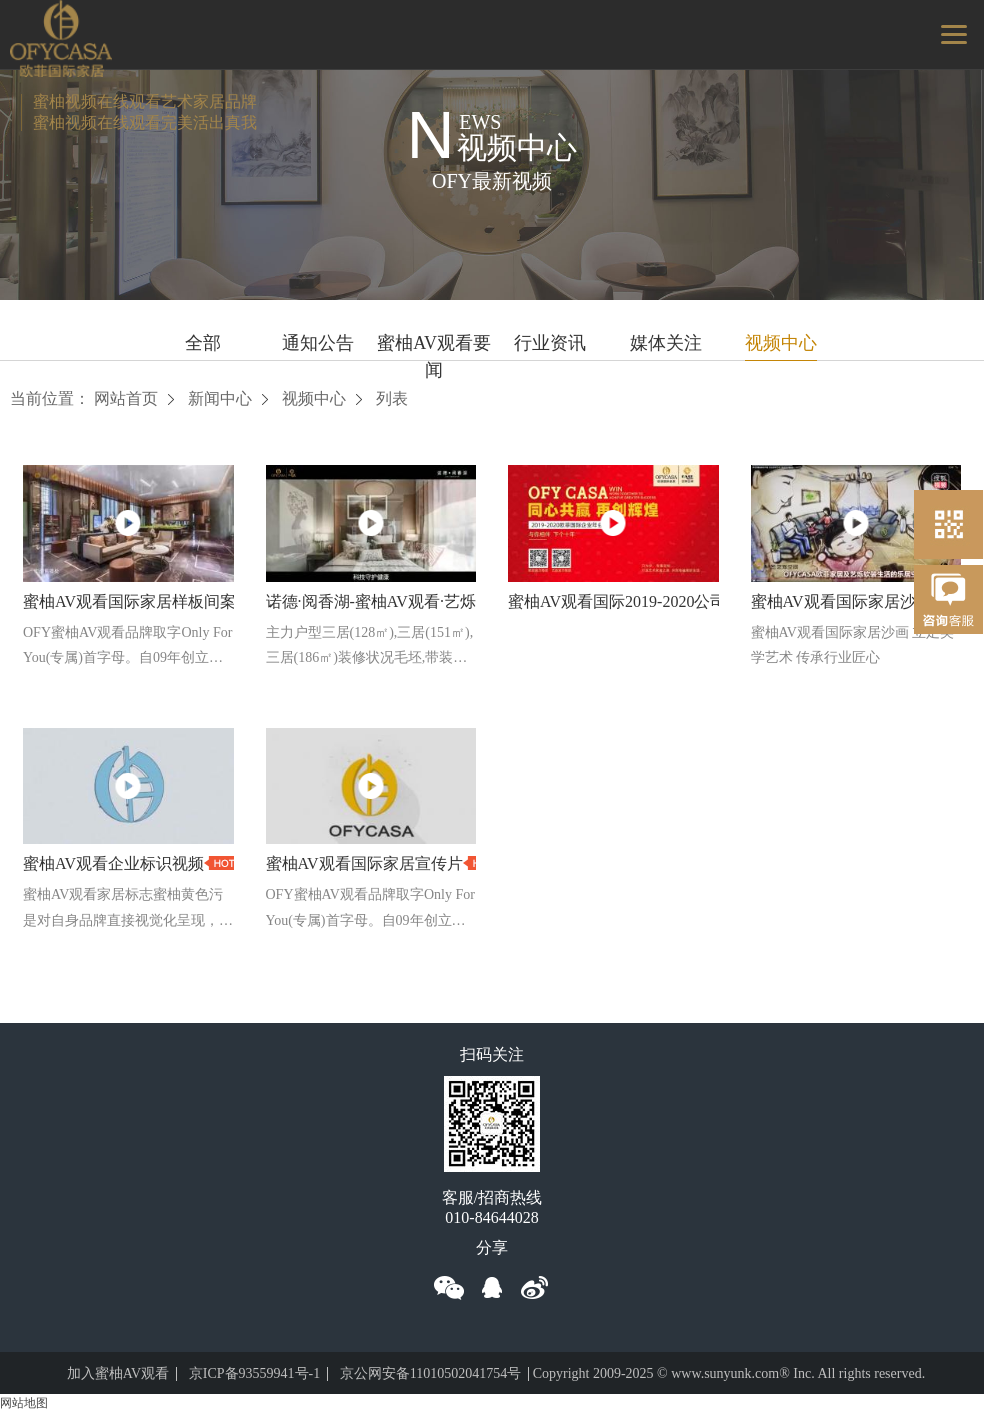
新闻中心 (220, 398)
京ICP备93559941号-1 (254, 1373)
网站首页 (126, 398)
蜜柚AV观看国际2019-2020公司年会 (633, 601)
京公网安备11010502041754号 (430, 1373)
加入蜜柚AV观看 (118, 1373)
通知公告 (318, 343)
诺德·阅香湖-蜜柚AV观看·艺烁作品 (387, 601)
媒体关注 (666, 343)
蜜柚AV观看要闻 (434, 347)
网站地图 (24, 1403)
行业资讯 (550, 343)
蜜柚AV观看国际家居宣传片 (364, 864)
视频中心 (781, 343)
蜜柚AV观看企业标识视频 (113, 864)
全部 (203, 343)
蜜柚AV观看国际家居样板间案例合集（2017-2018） (204, 601)
